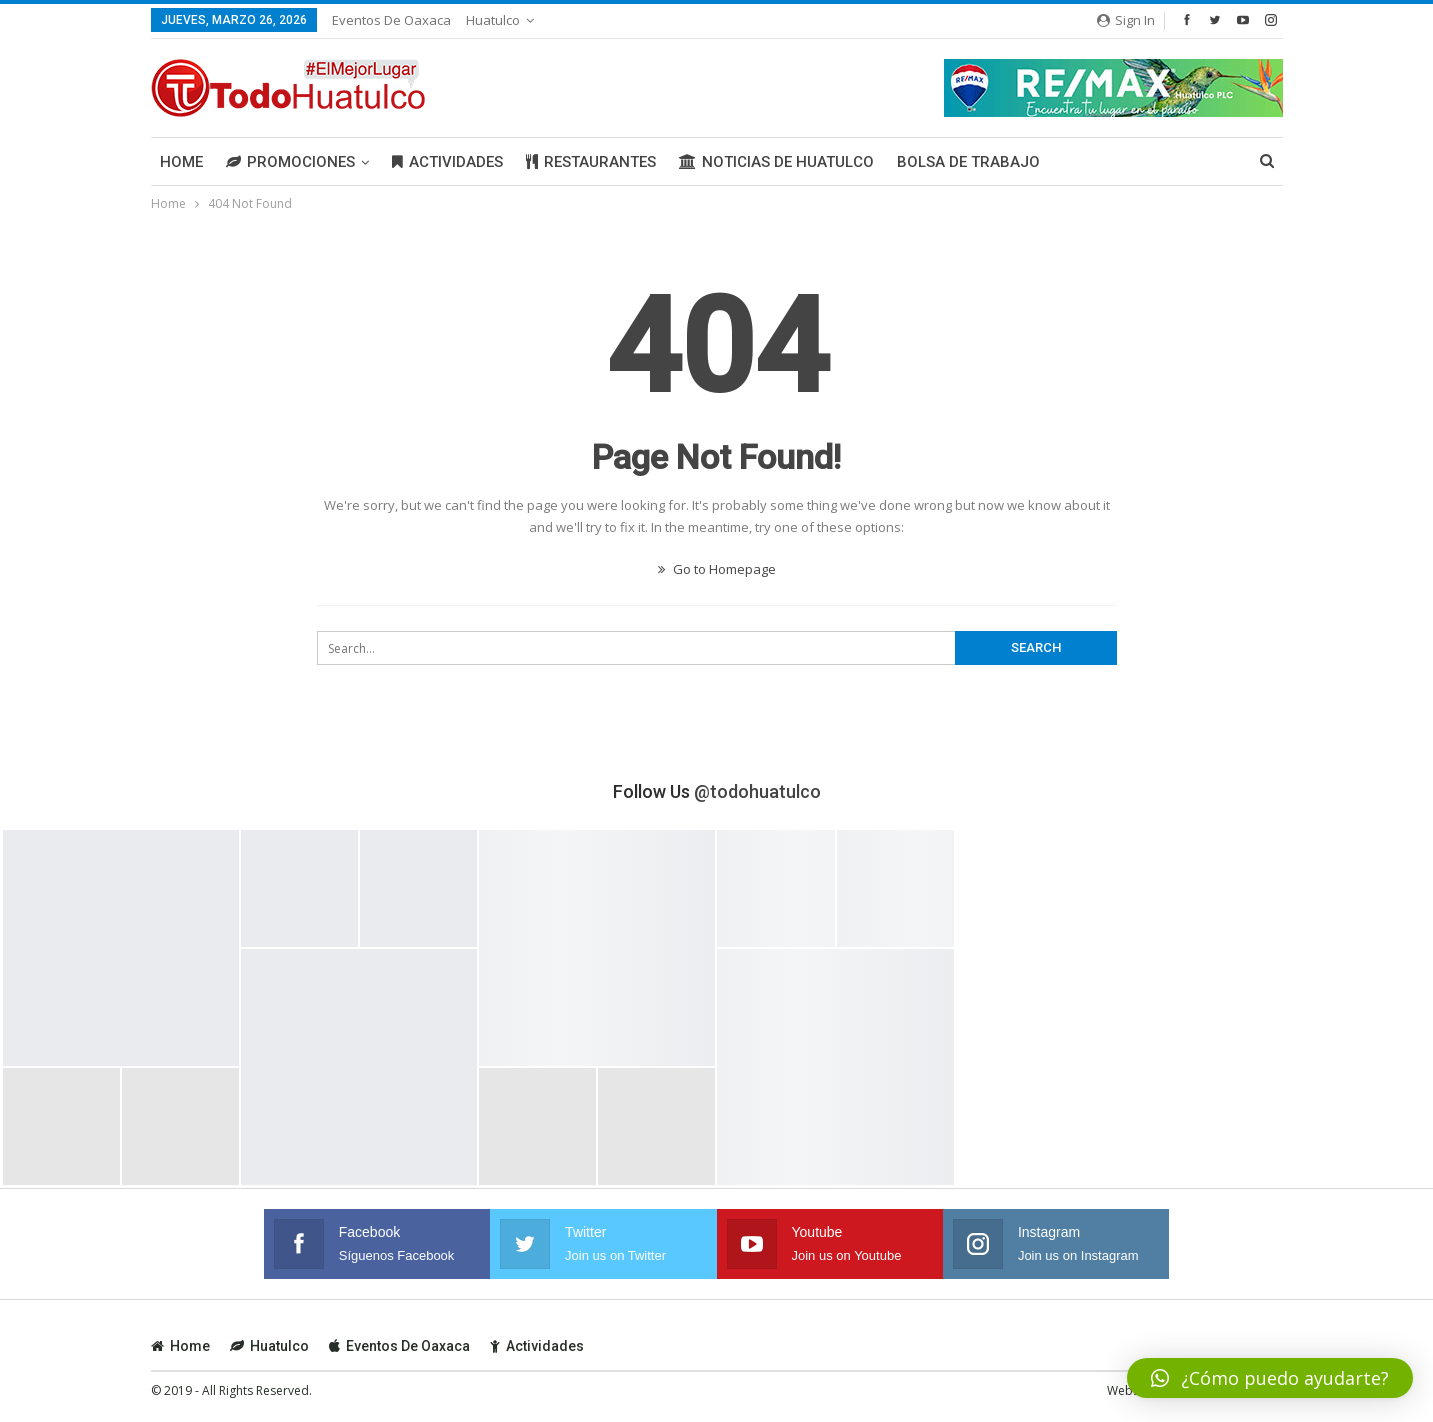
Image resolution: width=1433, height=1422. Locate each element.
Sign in (1126, 20)
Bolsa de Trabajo (968, 162)
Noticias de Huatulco (776, 162)
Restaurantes (591, 162)
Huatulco (493, 20)
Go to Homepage (717, 569)
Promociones (290, 162)
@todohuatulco (757, 791)
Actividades (447, 162)
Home (181, 162)
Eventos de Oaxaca (391, 20)
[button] (1270, 1378)
